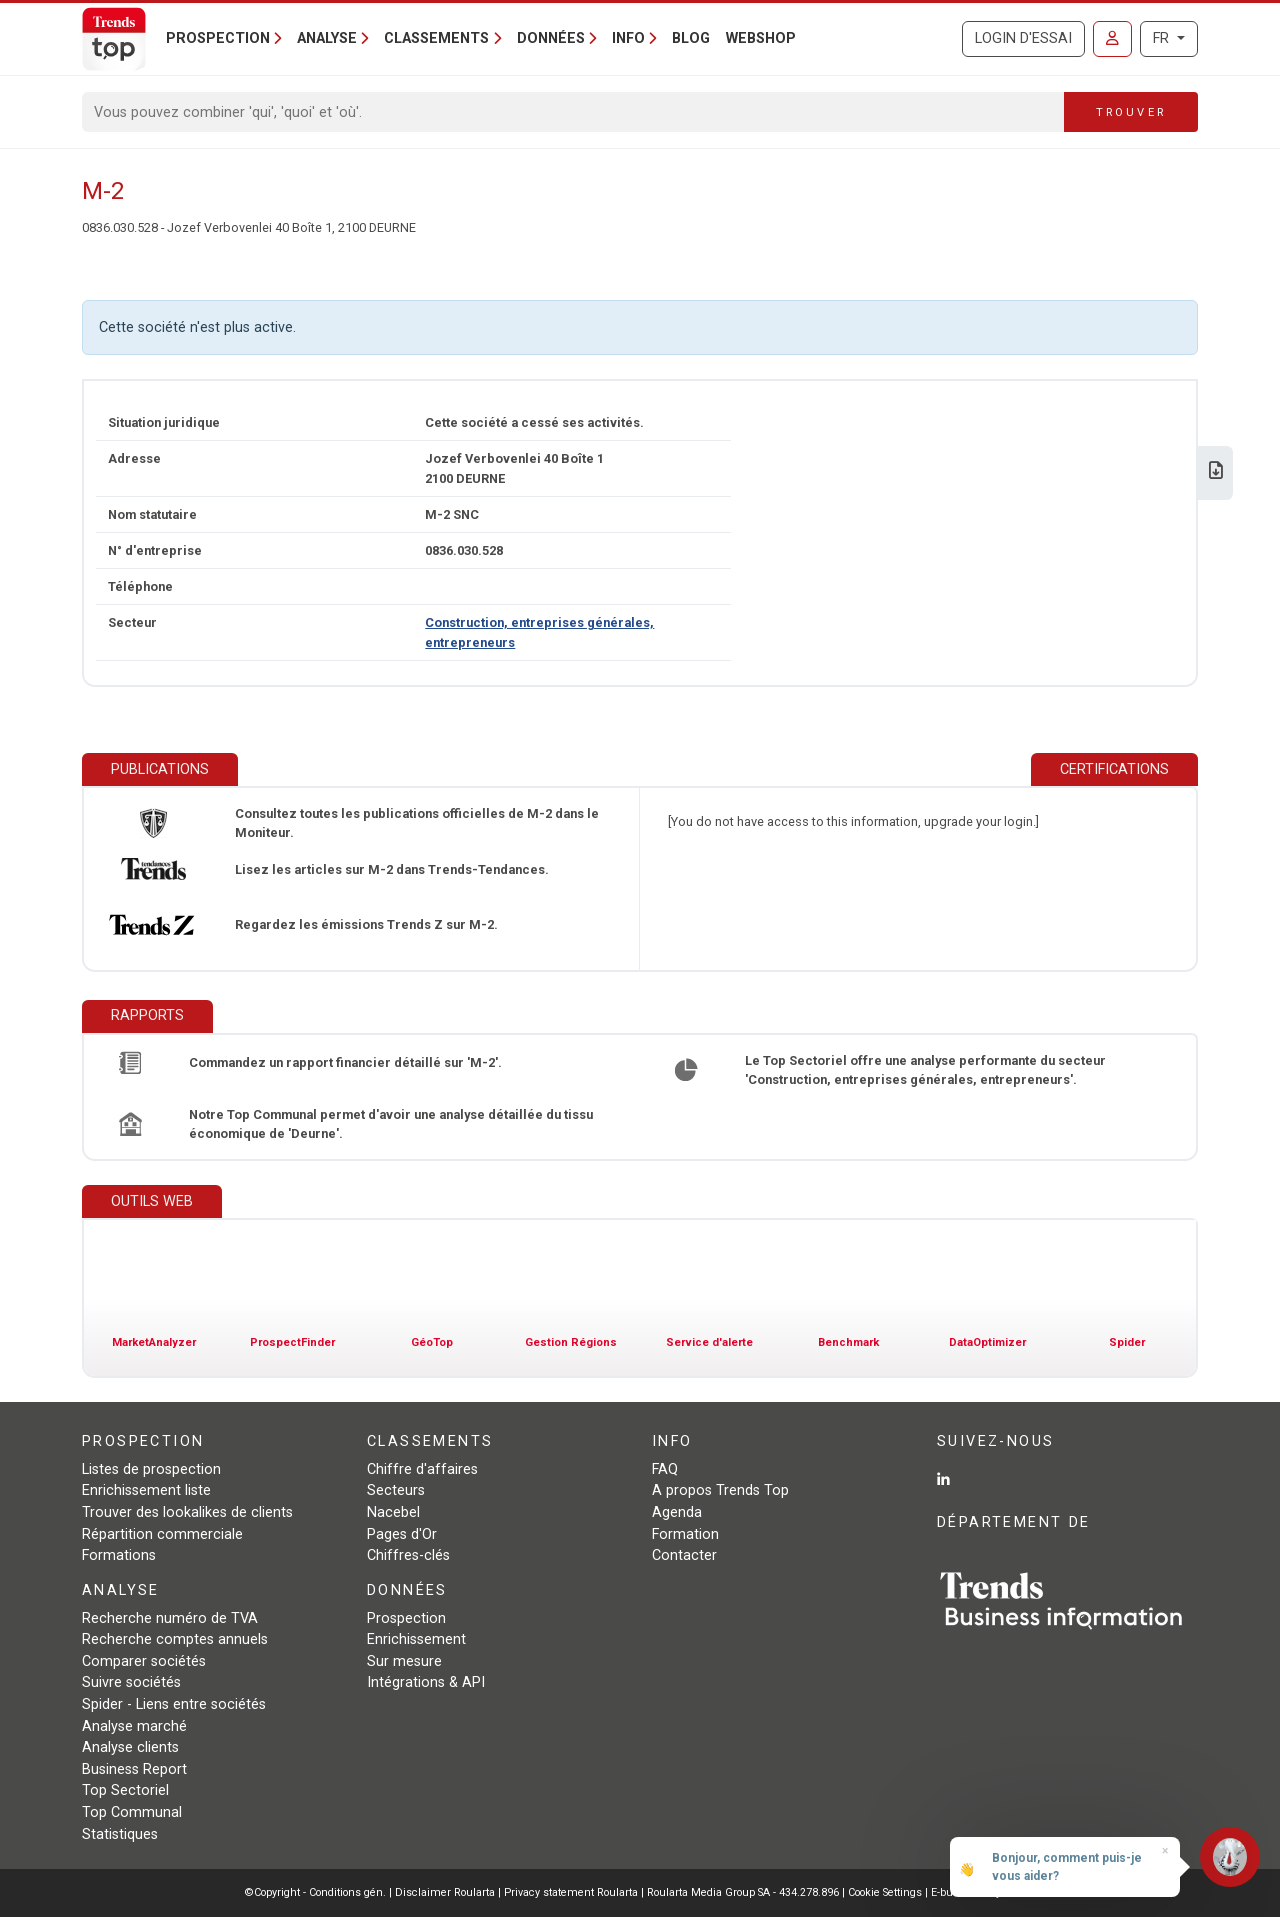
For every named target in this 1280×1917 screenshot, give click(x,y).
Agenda (677, 1512)
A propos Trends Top (720, 1490)
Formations (119, 1555)
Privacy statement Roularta (571, 1892)
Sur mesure (404, 1661)
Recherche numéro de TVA (170, 1618)
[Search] (573, 112)
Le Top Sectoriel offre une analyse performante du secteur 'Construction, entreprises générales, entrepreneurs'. (925, 1070)
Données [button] (551, 38)
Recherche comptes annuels (175, 1639)
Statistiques (120, 1834)
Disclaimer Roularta (445, 1892)
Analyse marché (134, 1726)
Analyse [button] (327, 38)
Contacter (684, 1555)
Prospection (406, 1618)
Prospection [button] (218, 38)
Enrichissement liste (146, 1490)
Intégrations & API (426, 1682)
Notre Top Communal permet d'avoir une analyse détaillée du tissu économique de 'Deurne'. (391, 1124)
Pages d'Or (402, 1534)
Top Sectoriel (125, 1790)
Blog (691, 38)
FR (1163, 38)
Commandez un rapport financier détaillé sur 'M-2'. (345, 1062)
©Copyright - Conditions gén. (315, 1892)
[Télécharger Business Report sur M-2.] (1216, 472)
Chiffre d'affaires (422, 1469)
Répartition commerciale (162, 1534)
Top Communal (132, 1812)
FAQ (665, 1469)
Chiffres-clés (408, 1555)
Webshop (761, 38)
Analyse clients (130, 1747)
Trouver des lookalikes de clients (187, 1512)
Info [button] (628, 38)
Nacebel (393, 1512)
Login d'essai (1023, 38)
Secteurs (396, 1490)
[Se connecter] (1112, 39)
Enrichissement (416, 1639)
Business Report (134, 1769)
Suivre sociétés (131, 1682)
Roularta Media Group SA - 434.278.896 (744, 1892)
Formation (685, 1534)
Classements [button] (436, 38)
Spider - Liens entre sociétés (174, 1704)
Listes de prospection (151, 1469)
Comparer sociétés (144, 1661)
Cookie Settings (886, 1892)
